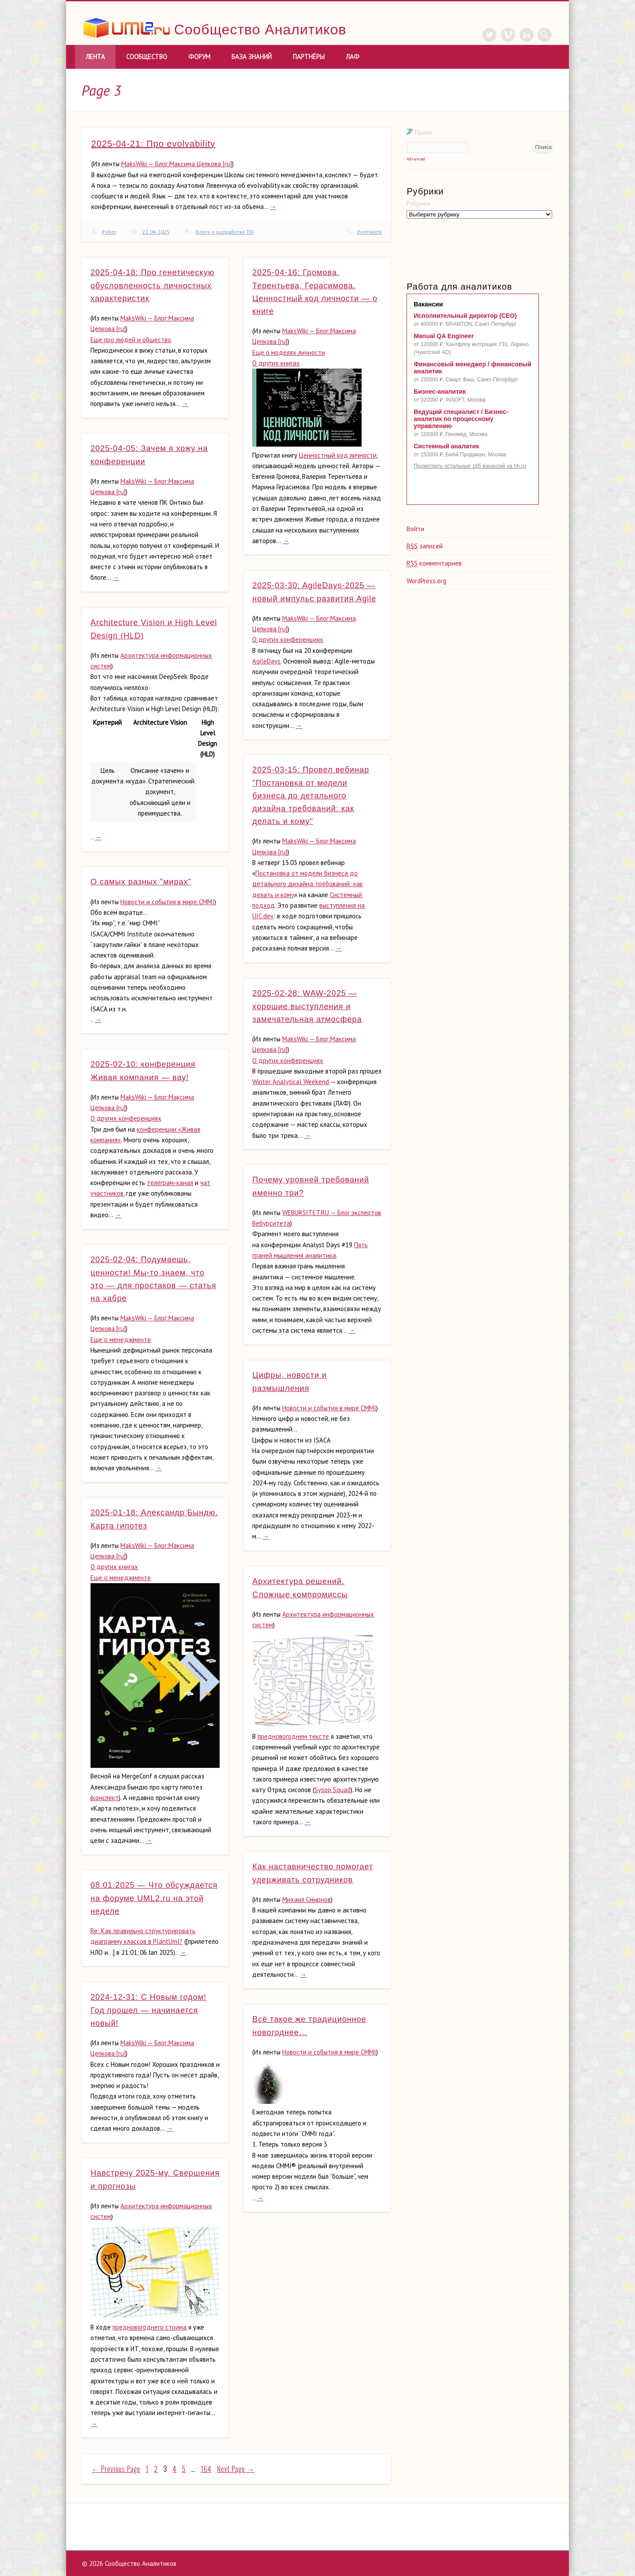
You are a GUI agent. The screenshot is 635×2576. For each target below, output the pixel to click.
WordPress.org (426, 581)
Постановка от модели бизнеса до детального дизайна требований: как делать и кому (307, 884)
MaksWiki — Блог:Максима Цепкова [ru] (176, 164)
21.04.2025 (156, 231)
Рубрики (418, 203)
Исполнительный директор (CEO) (465, 315)
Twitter (489, 35)
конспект (105, 1797)
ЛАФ (352, 56)
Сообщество (146, 56)
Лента (95, 56)
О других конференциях (287, 639)
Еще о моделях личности (288, 352)
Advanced (416, 159)
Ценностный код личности (338, 455)
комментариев (434, 563)
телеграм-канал (170, 1182)
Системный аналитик (446, 446)
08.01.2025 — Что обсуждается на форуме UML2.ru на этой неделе (153, 1898)
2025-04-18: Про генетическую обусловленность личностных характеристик (152, 285)
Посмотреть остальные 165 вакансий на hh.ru (470, 466)
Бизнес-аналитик (440, 391)
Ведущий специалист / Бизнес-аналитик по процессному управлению (461, 418)
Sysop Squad (332, 1790)
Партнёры (309, 56)
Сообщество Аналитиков (260, 29)
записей (425, 546)
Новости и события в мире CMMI (167, 902)
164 (206, 2469)
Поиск (419, 132)
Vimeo (508, 35)
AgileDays (266, 661)
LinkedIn (526, 35)
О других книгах (276, 363)
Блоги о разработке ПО (225, 231)
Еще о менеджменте (120, 1339)
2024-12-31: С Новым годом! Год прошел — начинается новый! (148, 2010)
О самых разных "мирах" (140, 881)
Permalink (369, 231)
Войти (415, 529)
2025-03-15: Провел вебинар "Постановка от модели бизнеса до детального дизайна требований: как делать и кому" (310, 795)
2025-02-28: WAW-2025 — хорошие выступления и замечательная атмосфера (307, 1006)
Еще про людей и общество (130, 340)
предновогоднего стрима (149, 2327)
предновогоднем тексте (293, 1736)
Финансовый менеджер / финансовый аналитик (472, 368)
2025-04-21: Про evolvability (153, 144)
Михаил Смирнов (306, 1899)
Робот (109, 231)
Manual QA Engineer (444, 335)
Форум (199, 56)
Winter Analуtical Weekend (290, 1081)
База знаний (252, 56)
